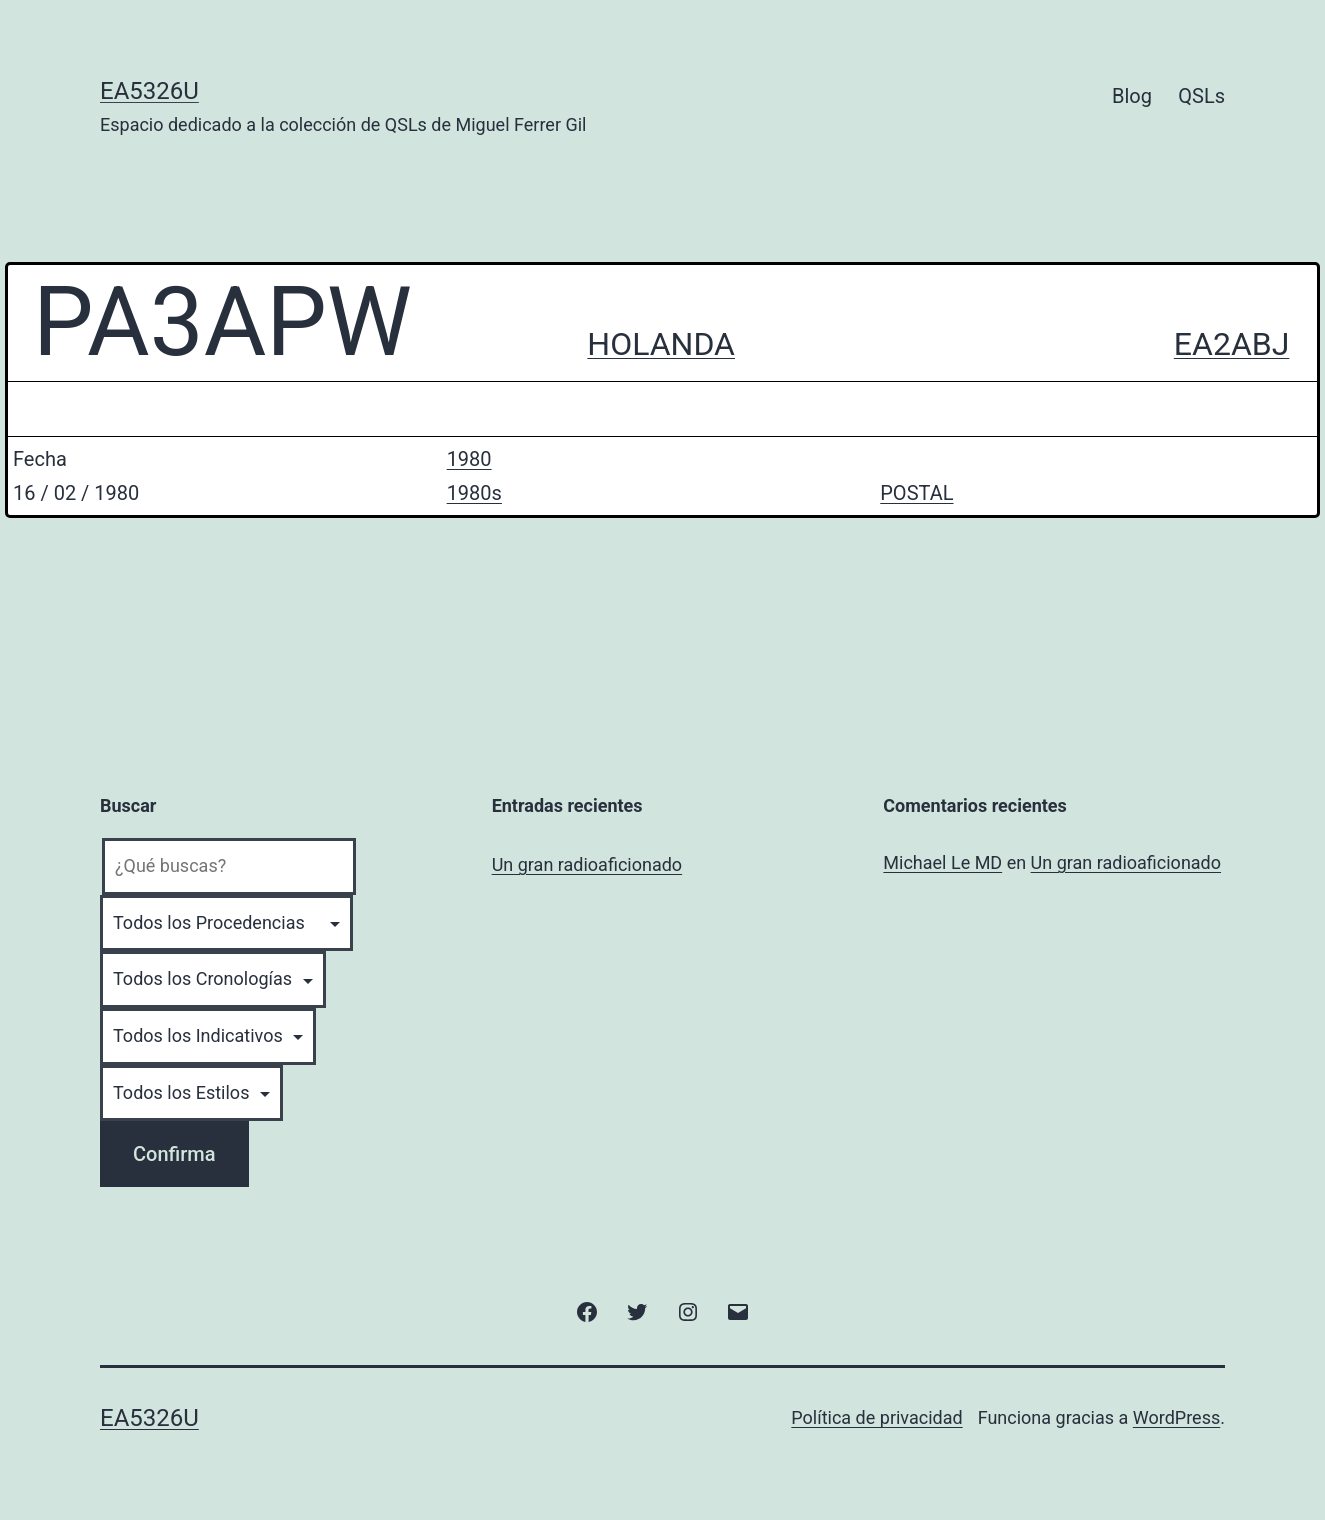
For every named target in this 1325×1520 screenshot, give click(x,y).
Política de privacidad (876, 1417)
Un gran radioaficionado (587, 864)
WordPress (1176, 1417)
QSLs (1201, 96)
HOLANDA (661, 344)
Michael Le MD (942, 862)
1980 (469, 459)
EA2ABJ (1232, 344)
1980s (474, 493)
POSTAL (916, 493)
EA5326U (149, 91)
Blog (1132, 96)
